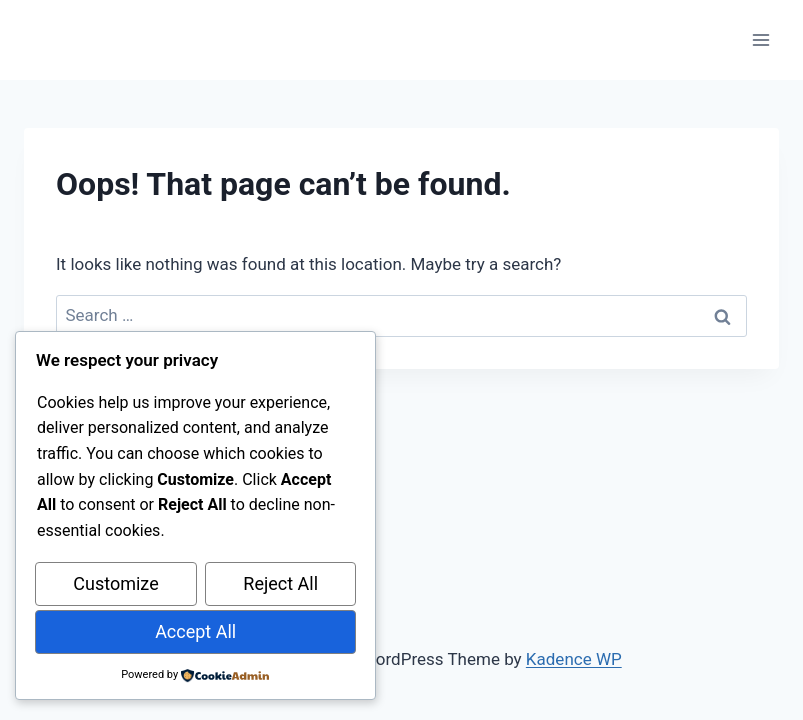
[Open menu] (760, 39)
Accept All (195, 631)
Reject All (280, 584)
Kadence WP (574, 659)
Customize (115, 584)
